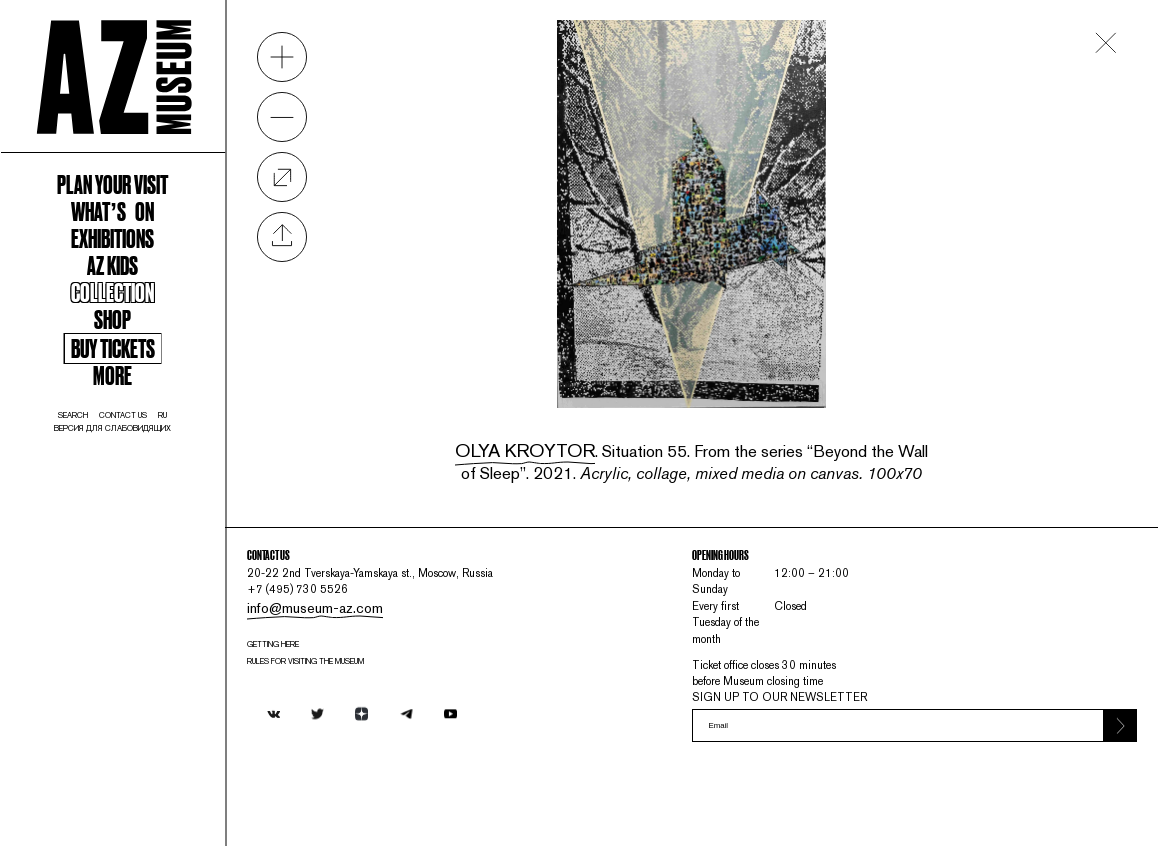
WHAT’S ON (144, 270)
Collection (144, 375)
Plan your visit (144, 235)
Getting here (352, 669)
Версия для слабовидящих (144, 550)
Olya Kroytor (589, 402)
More (144, 482)
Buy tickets (144, 448)
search (92, 534)
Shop (144, 410)
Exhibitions (144, 305)
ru (211, 534)
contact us (158, 534)
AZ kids (144, 340)
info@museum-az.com (384, 625)
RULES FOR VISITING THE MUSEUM (402, 690)
